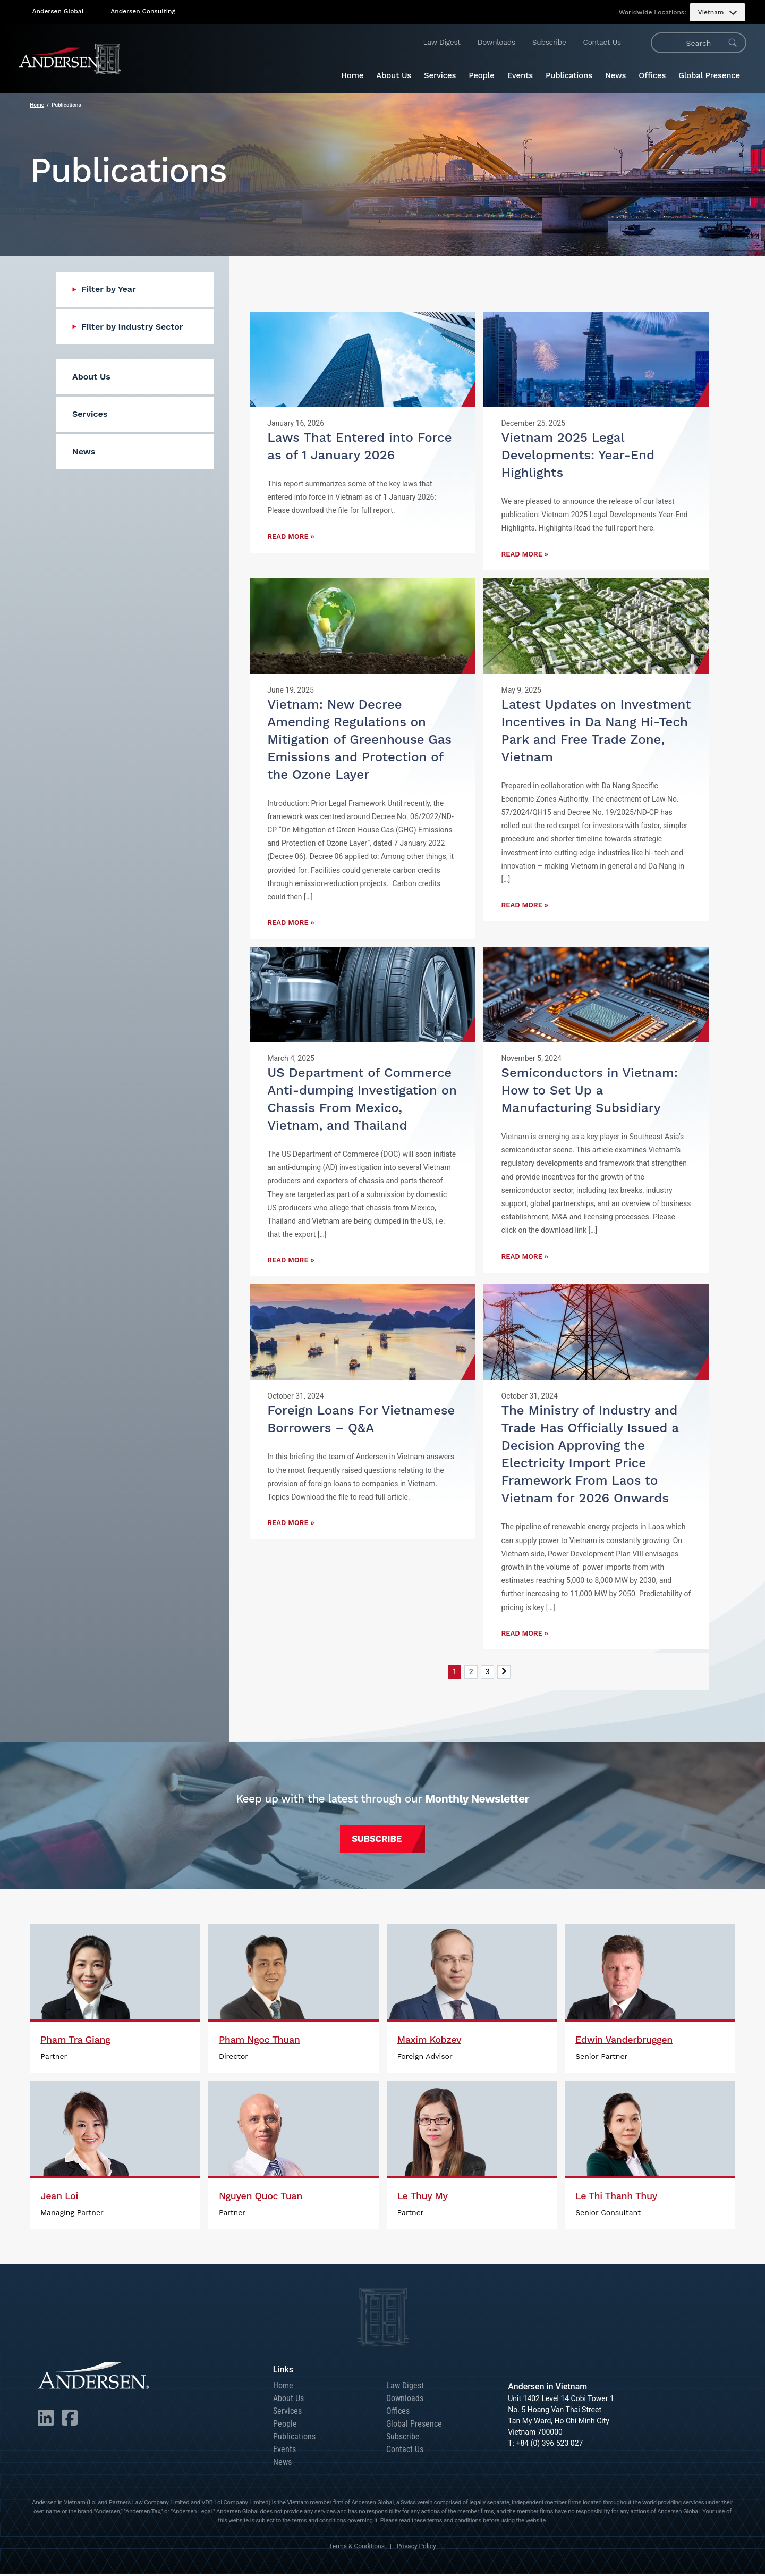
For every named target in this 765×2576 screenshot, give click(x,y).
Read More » (290, 537)
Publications (294, 2439)
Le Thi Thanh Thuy (616, 2197)
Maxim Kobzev (429, 2041)
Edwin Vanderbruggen (624, 2041)
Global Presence (414, 2426)
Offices (398, 2413)
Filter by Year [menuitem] (108, 289)
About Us (288, 2400)
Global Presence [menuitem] (709, 75)
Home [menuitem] (352, 75)
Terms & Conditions (357, 2548)
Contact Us (602, 42)
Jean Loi (59, 2197)
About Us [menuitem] (393, 75)
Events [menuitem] (520, 75)
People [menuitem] (482, 75)
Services (287, 2413)
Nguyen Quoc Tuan (260, 2197)
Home (37, 105)
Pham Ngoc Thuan (259, 2041)
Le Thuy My (422, 2197)
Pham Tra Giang (75, 2041)
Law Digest (442, 42)
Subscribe (549, 42)
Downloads (496, 42)
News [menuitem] (615, 75)
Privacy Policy (416, 2548)
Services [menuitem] (440, 75)
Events (284, 2451)
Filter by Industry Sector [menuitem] (132, 327)
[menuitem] (717, 12)
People (285, 2426)
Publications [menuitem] (569, 75)
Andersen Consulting (142, 11)
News (282, 2464)
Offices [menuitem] (652, 75)
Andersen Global (58, 11)
